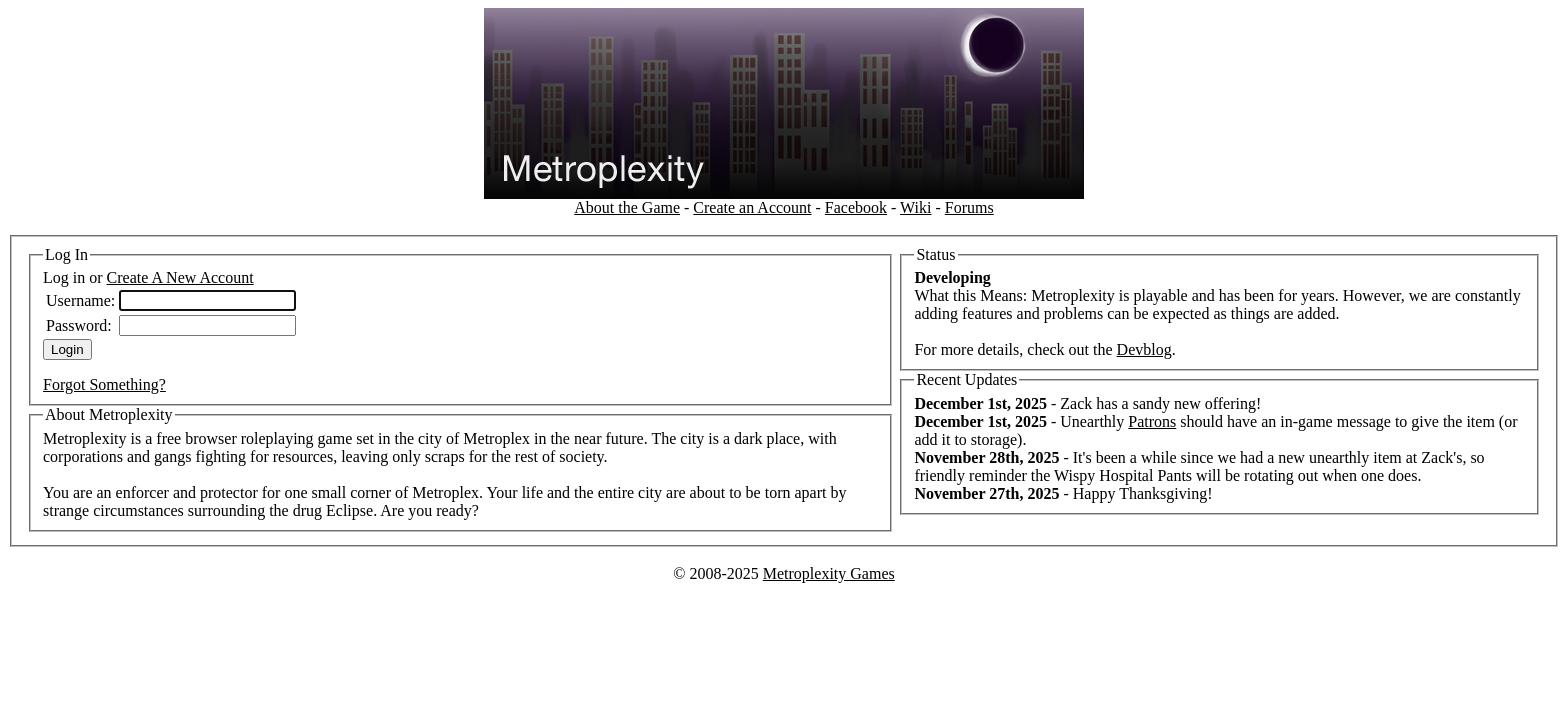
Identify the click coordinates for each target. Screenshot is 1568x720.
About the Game (627, 207)
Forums (969, 207)
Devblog (1144, 349)
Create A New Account (180, 277)
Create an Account (752, 207)
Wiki (915, 207)
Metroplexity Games (829, 573)
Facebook (856, 207)
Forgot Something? (104, 384)
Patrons (1152, 421)
